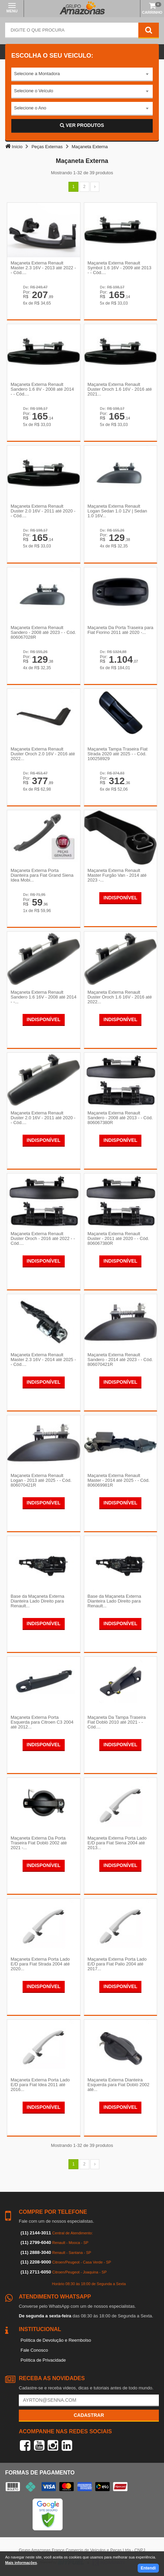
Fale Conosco (34, 2350)
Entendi (148, 2568)
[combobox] (82, 74)
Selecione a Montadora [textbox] (37, 73)
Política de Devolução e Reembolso (56, 2340)
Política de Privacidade (43, 2360)
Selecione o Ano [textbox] (30, 107)
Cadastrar (89, 2415)
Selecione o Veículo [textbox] (33, 90)
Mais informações (21, 2563)
